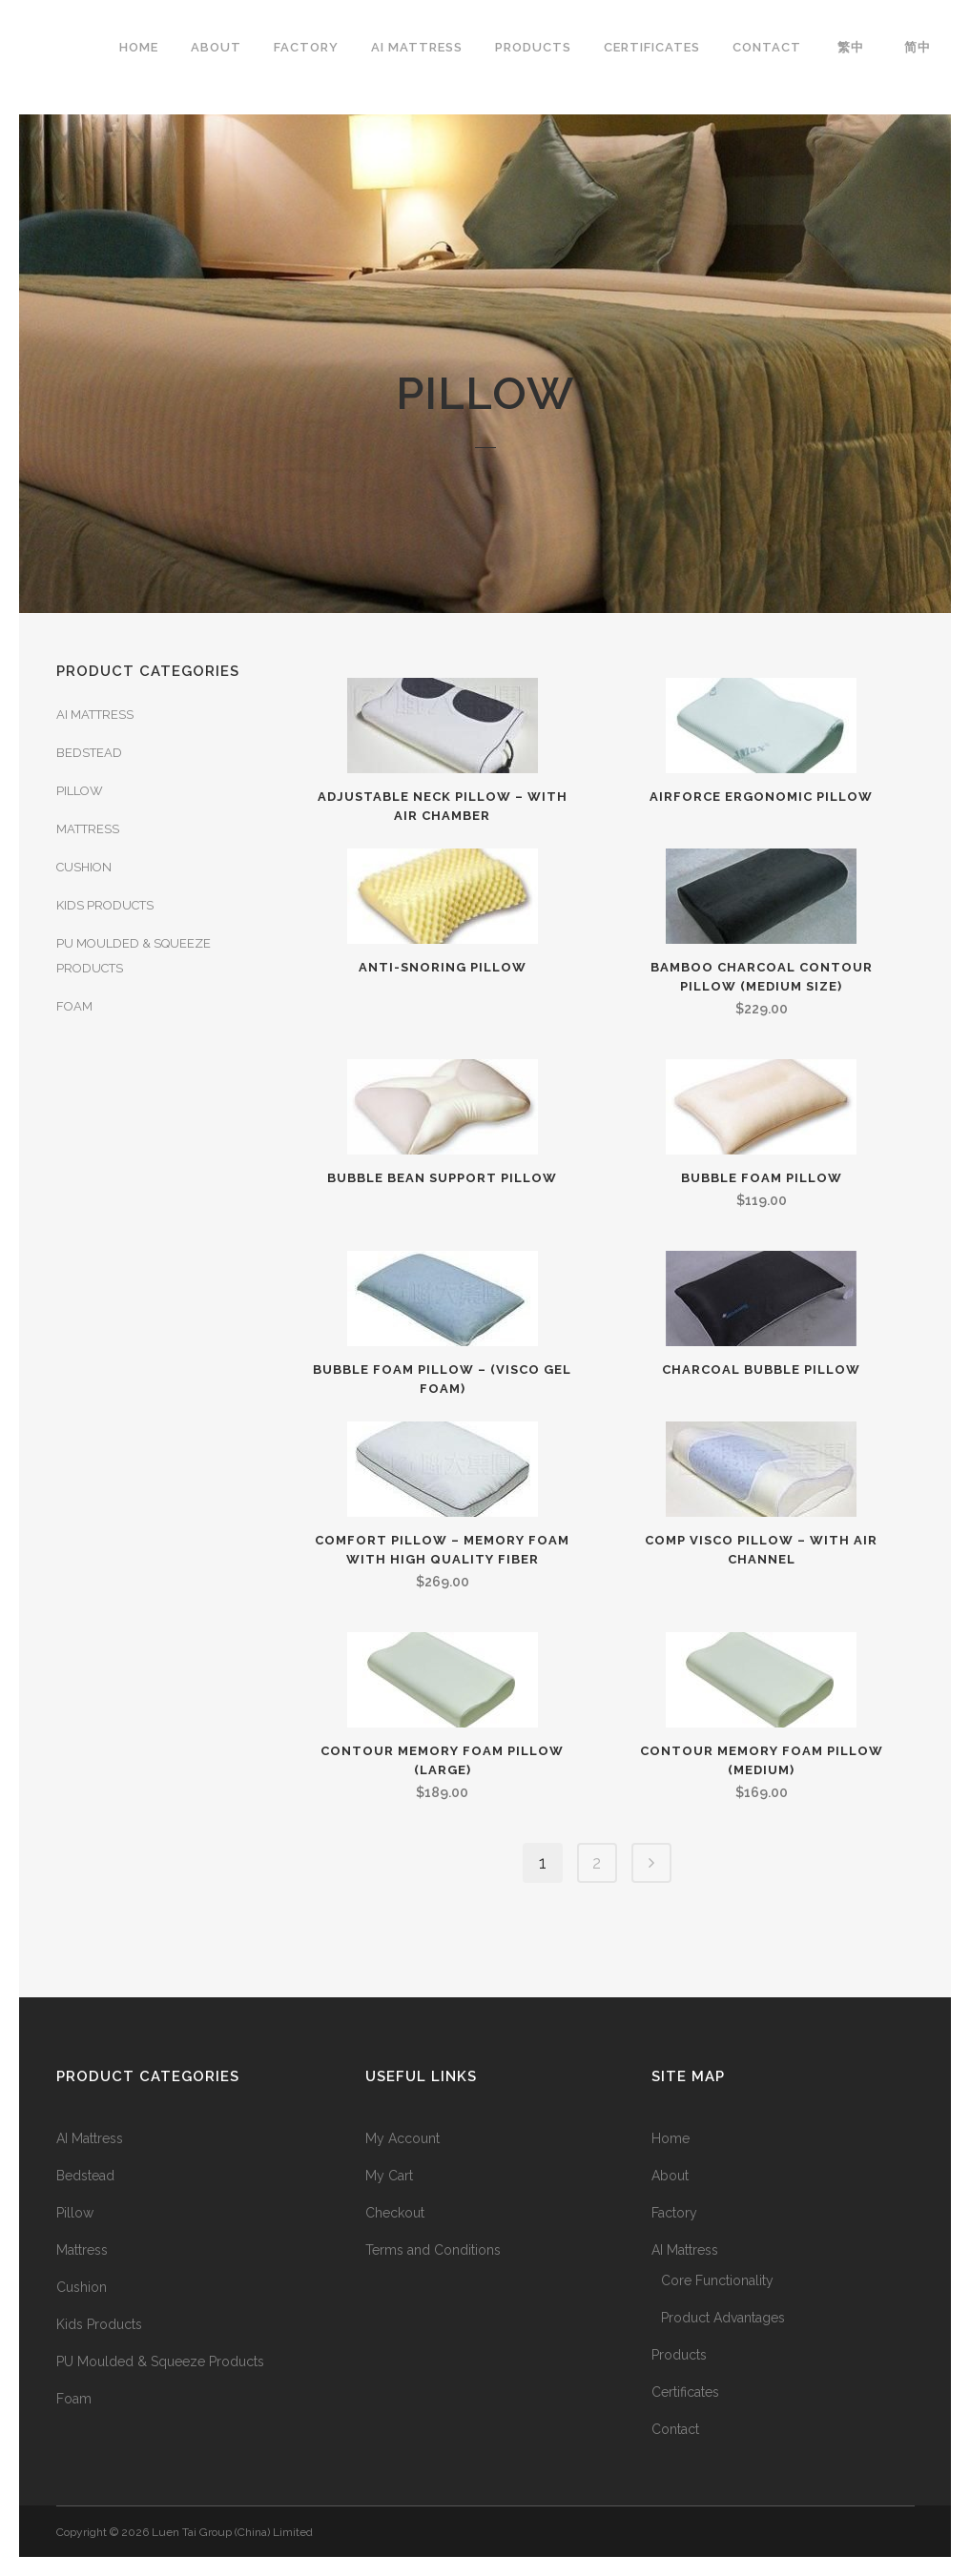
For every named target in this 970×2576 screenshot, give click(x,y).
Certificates (685, 2392)
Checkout (394, 2212)
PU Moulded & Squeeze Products (160, 2361)
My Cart (389, 2175)
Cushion (84, 867)
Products (679, 2354)
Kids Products (105, 905)
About (670, 2175)
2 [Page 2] (596, 1862)
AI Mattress (95, 714)
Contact (675, 2429)
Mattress (87, 829)
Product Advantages (723, 2317)
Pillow (79, 791)
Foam (74, 1006)
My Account (402, 2138)
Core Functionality (717, 2280)
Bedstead (89, 753)
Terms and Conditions (433, 2250)
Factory (674, 2212)
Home (670, 2138)
